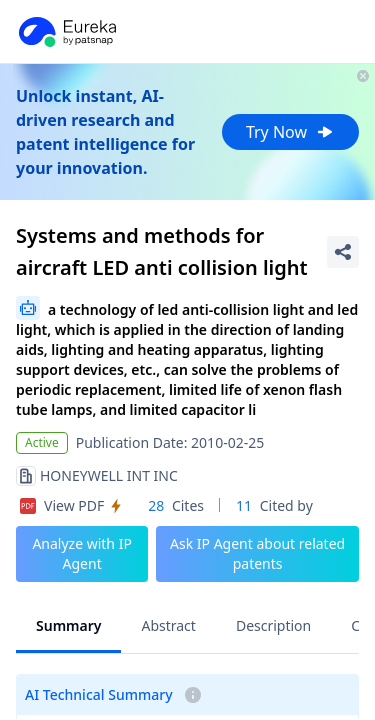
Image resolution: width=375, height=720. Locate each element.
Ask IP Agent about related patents (257, 553)
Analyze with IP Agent (82, 553)
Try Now (290, 132)
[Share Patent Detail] (343, 252)
